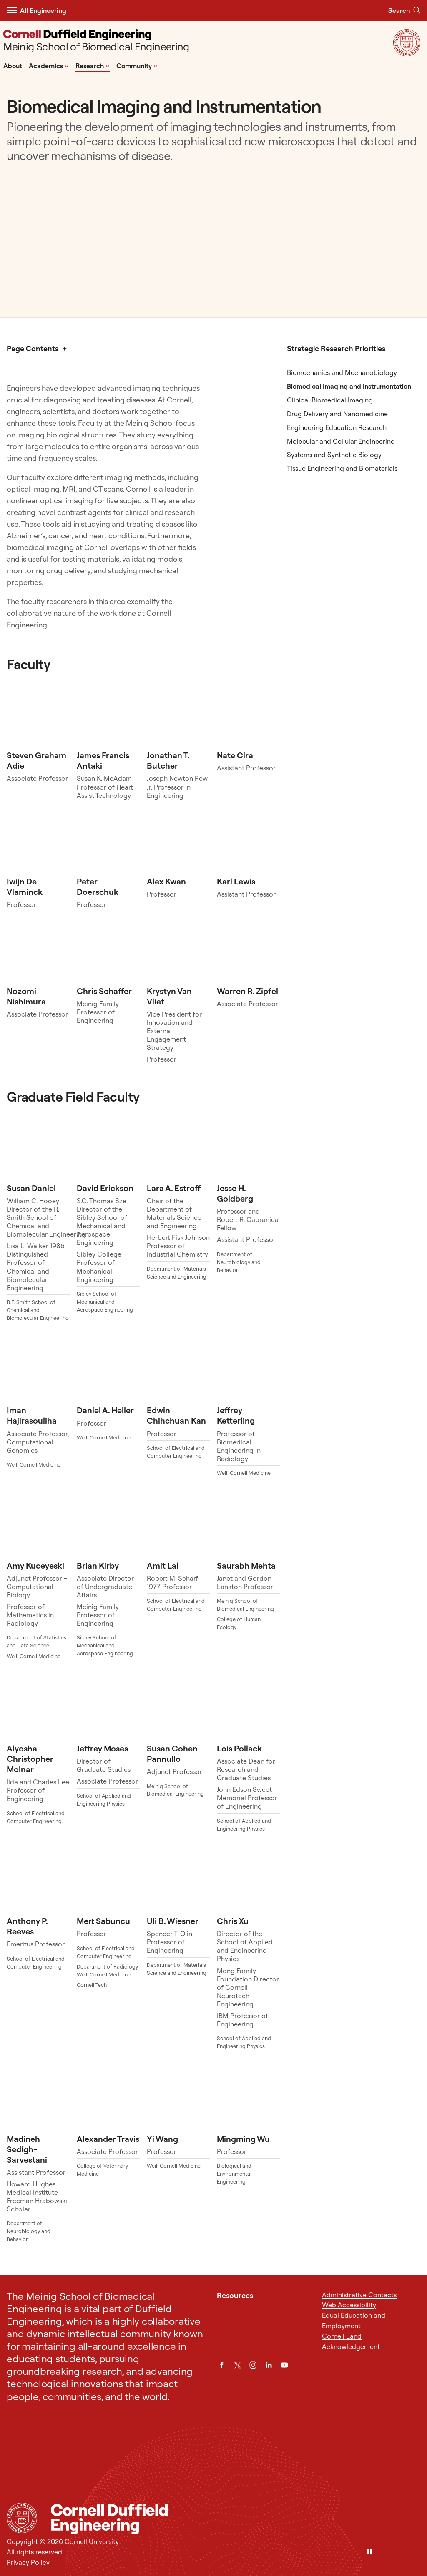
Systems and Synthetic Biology (334, 454)
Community (137, 65)
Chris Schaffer (104, 991)
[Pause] (369, 2552)
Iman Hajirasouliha (32, 1415)
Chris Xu (233, 1921)
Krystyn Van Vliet (169, 996)
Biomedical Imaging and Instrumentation (349, 386)
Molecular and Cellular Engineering (341, 441)
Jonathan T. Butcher (168, 760)
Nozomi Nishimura (26, 996)
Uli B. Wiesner (172, 1921)
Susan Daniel (31, 1188)
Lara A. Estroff (174, 1188)
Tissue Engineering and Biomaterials (342, 468)
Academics (49, 65)
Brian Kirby (98, 1565)
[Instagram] (253, 2365)
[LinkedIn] (269, 2365)
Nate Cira (235, 755)
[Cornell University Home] (22, 2518)
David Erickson (105, 1188)
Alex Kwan (166, 881)
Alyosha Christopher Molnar (30, 1758)
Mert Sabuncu (103, 1921)
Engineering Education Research (337, 427)
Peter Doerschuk (97, 886)
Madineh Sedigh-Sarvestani (27, 2149)
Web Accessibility (349, 2305)
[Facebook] (221, 2365)
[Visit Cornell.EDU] (406, 53)
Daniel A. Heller (105, 1410)
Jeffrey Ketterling (236, 1415)
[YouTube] (284, 2365)
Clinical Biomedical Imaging (330, 400)
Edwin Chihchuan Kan (176, 1415)
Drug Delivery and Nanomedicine (337, 414)
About (12, 66)
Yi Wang (162, 2139)
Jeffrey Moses (102, 1748)
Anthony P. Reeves (27, 1926)
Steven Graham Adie (36, 760)
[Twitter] (237, 2365)
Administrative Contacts (359, 2295)
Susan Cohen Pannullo (172, 1753)
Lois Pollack (239, 1748)
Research (92, 65)
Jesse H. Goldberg (235, 1193)
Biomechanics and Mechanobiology (342, 372)
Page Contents (32, 348)
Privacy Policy (28, 2562)
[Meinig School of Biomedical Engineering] (96, 41)
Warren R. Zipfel (247, 991)
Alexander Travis (108, 2139)
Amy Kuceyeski (35, 1565)
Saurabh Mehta (246, 1565)
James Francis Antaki (103, 760)
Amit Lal (162, 1565)
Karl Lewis (236, 881)
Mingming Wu (243, 2139)
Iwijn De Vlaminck (25, 886)
